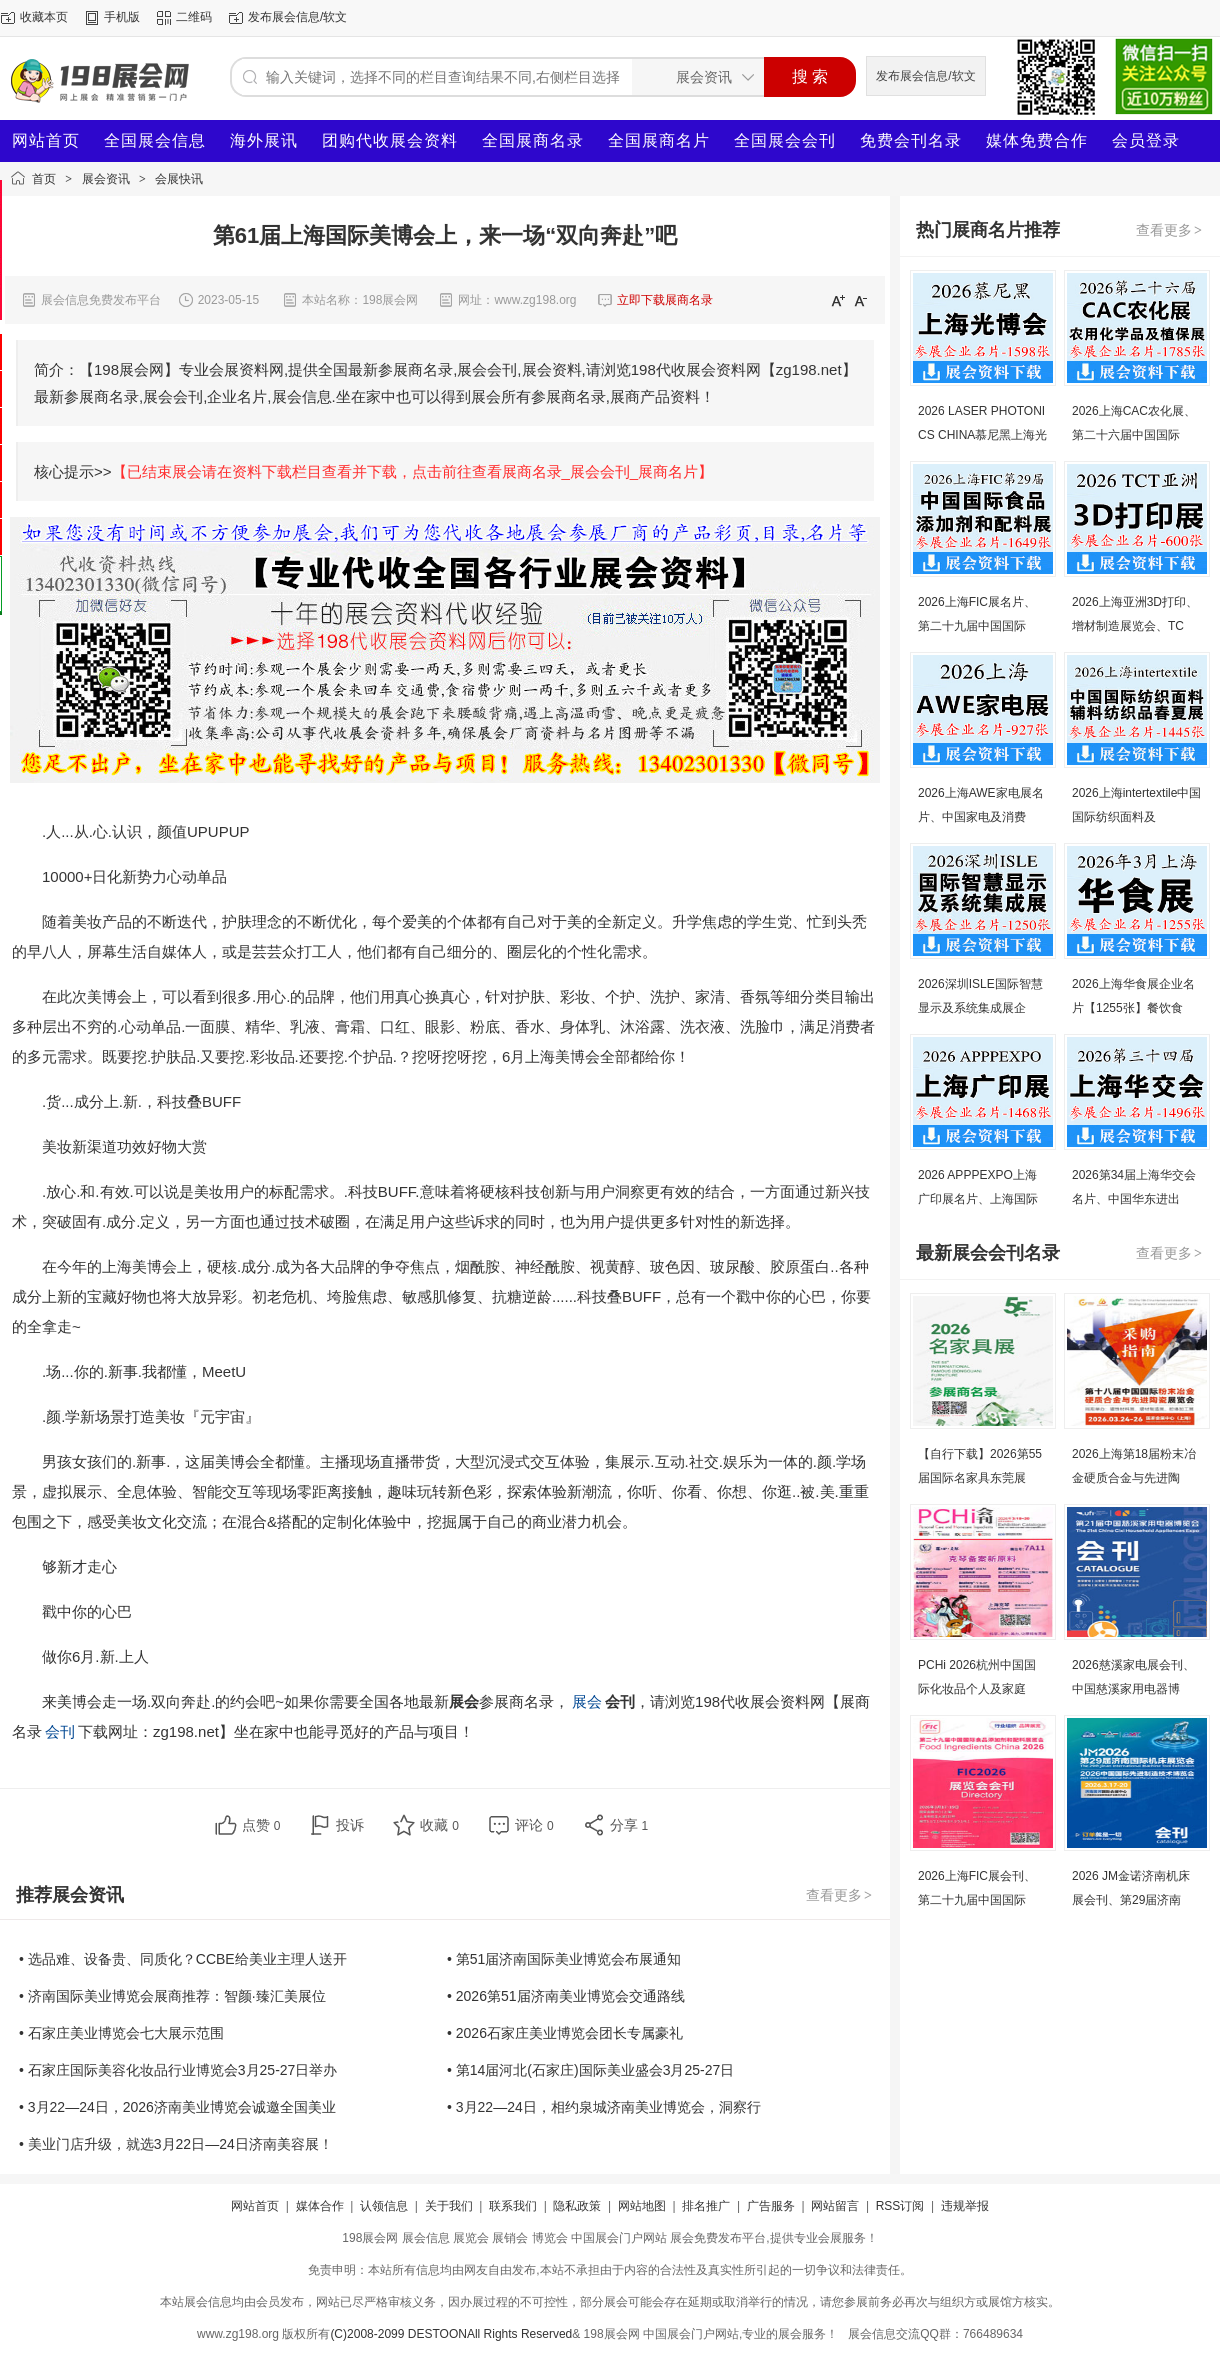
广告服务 (771, 2206)
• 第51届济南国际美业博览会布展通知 (564, 1959)
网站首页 (46, 140)
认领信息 (384, 2206)
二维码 (194, 17)
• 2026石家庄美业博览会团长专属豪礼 (565, 2033)
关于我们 (449, 2206)
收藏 (439, 1825)
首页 (44, 179)
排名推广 (706, 2206)
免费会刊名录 (911, 140)
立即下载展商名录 (665, 300)
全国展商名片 (659, 140)
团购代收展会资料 (390, 140)
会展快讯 (179, 179)
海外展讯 (264, 140)
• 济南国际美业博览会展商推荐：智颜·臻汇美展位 (172, 1996)
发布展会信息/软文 (297, 17)
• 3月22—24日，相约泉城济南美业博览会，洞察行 (604, 2107)
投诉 (350, 1825)
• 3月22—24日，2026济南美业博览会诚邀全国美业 (177, 2107)
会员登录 (1146, 140)
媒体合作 (320, 2206)
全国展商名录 (533, 140)
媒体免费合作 (1037, 140)
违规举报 (965, 2206)
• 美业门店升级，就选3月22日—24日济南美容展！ (176, 2144)
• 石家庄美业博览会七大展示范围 (121, 2033)
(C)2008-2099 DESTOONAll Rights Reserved (451, 2334)
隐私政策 (577, 2206)
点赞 (261, 1825)
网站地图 (642, 2206)
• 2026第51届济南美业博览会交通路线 (566, 1996)
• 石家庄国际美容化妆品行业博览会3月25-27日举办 (178, 2070)
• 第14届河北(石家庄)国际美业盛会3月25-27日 (590, 2070)
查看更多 (840, 1895)
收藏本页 (44, 17)
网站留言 (835, 2206)
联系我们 (513, 2206)
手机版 (122, 17)
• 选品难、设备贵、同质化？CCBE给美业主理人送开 (183, 1959)
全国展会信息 (155, 140)
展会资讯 (106, 179)
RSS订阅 (900, 2206)
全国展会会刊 (785, 140)
